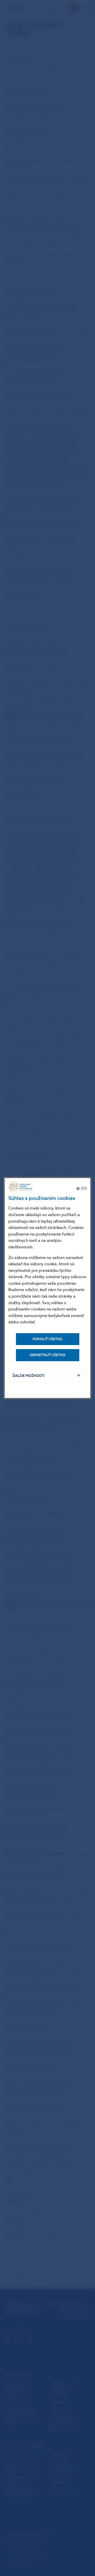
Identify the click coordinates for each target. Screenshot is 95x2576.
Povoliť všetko (47, 1339)
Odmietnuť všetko (47, 1355)
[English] (81, 1188)
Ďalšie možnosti (29, 1375)
